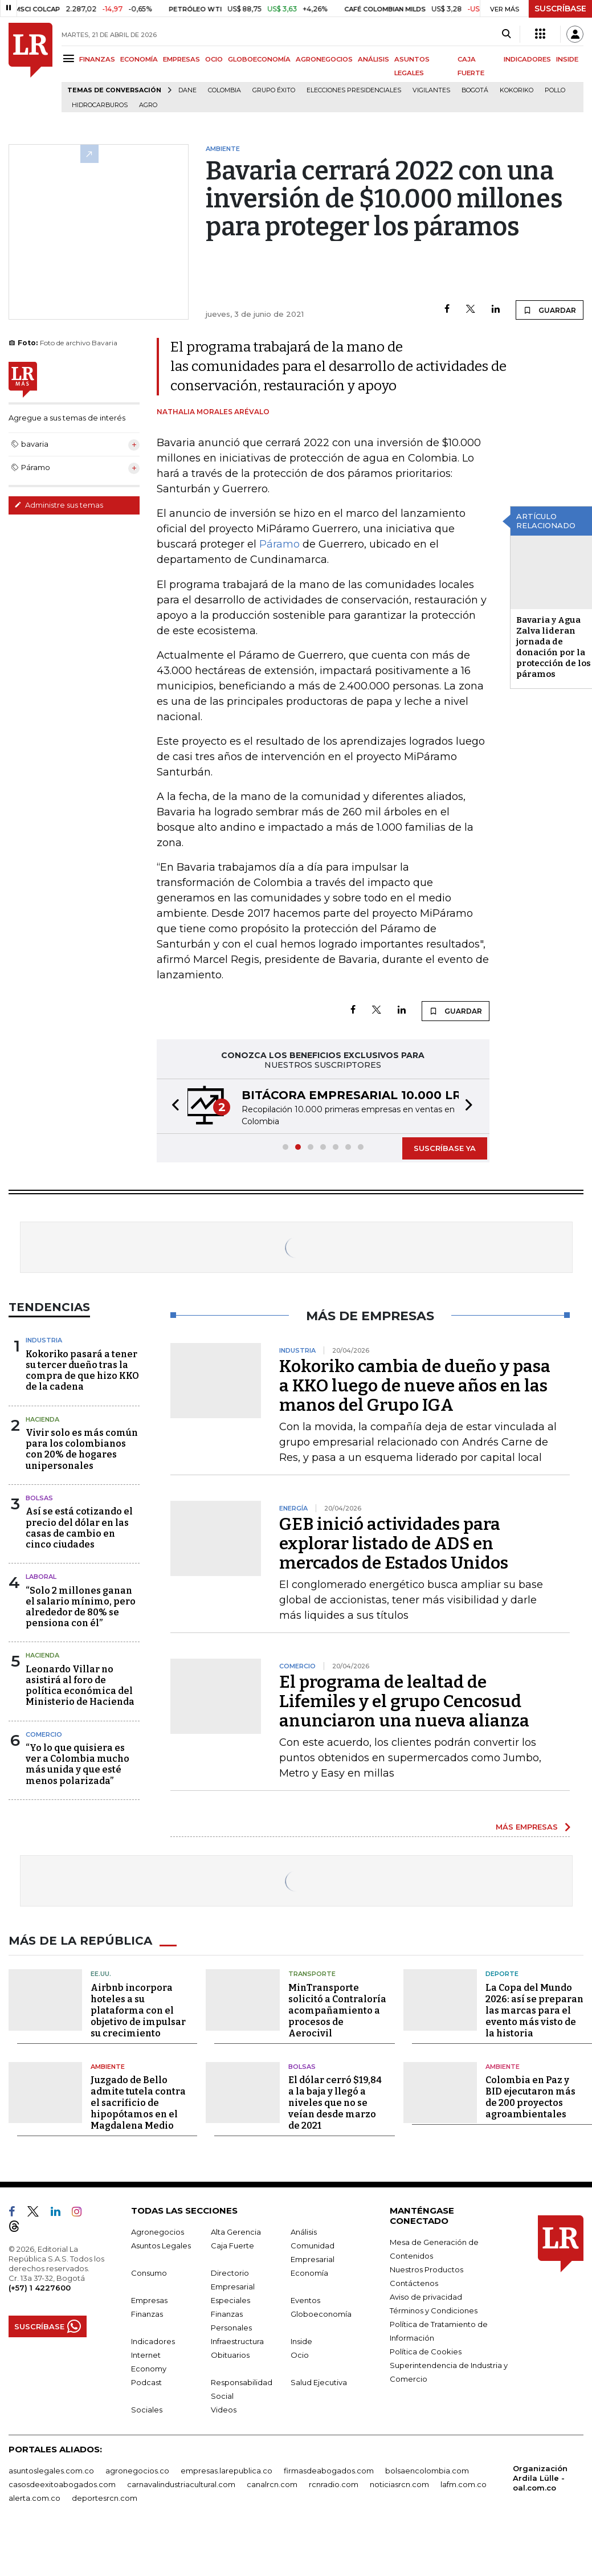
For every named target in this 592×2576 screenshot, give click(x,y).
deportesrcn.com (104, 2497)
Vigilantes (431, 90)
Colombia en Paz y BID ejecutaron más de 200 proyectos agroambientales (530, 2097)
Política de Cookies (426, 2351)
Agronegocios (157, 2231)
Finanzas (147, 2313)
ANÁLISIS (373, 59)
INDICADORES (527, 59)
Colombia (224, 90)
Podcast (146, 2382)
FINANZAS (97, 59)
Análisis (304, 2231)
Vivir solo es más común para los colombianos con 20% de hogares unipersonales (82, 1449)
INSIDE (567, 59)
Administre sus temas (58, 504)
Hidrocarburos (100, 105)
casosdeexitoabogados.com (62, 2484)
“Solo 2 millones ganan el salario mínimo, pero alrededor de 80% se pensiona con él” (81, 1607)
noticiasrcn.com (399, 2484)
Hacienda (42, 1419)
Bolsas (39, 1498)
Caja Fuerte (232, 2245)
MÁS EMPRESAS (527, 1826)
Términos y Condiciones (433, 2310)
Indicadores (153, 2341)
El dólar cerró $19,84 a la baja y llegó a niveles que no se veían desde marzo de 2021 (335, 2103)
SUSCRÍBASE (560, 8)
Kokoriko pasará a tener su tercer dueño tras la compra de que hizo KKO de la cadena (82, 1371)
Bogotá (475, 90)
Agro (148, 105)
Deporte (501, 1974)
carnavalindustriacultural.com (181, 2484)
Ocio (300, 2354)
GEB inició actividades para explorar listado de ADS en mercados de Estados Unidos (393, 1543)
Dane (187, 90)
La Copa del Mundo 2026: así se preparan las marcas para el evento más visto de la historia (534, 2010)
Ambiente (108, 2067)
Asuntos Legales (161, 2245)
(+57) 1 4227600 (40, 2287)
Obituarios (230, 2354)
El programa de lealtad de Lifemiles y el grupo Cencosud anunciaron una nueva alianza (404, 1701)
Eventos (305, 2300)
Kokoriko (516, 90)
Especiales (230, 2300)
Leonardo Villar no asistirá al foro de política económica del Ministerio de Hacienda (80, 1686)
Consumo (149, 2272)
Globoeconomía (321, 2313)
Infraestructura (237, 2341)
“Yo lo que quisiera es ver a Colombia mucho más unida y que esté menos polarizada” (77, 1764)
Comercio (44, 1734)
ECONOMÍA (139, 59)
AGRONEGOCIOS (324, 59)
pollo (555, 90)
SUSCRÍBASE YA (445, 1148)
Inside (301, 2341)
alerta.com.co (34, 2497)
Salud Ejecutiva (319, 2382)
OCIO (214, 59)
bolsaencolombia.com (427, 2470)
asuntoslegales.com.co (51, 2470)
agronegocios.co (137, 2470)
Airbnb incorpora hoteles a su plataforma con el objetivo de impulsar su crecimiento (138, 2010)
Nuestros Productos (426, 2269)
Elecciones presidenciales (354, 90)
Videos (223, 2409)
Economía (309, 2272)
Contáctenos (414, 2283)
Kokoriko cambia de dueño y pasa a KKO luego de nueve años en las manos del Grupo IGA (414, 1385)
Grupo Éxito (273, 90)
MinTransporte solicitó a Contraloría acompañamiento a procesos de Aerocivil (337, 2010)
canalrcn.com (272, 2484)
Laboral (41, 1577)
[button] (172, 1106)
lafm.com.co (463, 2484)
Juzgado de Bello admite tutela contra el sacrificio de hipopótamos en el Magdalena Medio (138, 2103)
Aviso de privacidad (426, 2296)
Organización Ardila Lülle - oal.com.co (540, 2478)
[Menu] (70, 58)
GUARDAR (549, 310)
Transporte (312, 1974)
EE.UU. (101, 1974)
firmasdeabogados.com (329, 2470)
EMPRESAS (181, 59)
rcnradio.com (333, 2484)
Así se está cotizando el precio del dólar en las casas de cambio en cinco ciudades (79, 1528)
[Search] (506, 34)
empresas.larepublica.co (226, 2470)
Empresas (149, 2300)
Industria (44, 1340)
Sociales (146, 2409)
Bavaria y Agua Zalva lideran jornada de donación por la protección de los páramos (553, 647)
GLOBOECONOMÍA (259, 59)
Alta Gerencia (236, 2231)
